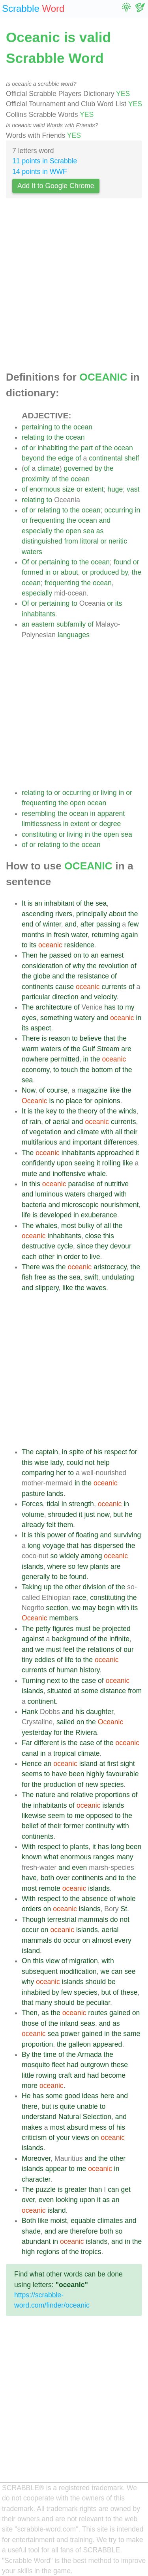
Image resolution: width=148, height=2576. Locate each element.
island (88, 1764)
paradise (81, 1184)
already (33, 1525)
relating (33, 437)
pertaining (37, 427)
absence (95, 1899)
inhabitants (38, 614)
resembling (39, 813)
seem (56, 1816)
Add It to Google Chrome (55, 186)
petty (43, 1629)
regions (48, 2252)
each (29, 1257)
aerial (60, 1122)
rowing (46, 2075)
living (109, 793)
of (25, 448)
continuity (99, 1826)
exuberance (99, 1215)
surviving (127, 1535)
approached (115, 1153)
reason (59, 1038)
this (35, 1184)
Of (25, 562)
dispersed (109, 1546)
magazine (92, 1090)
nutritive (116, 1184)
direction (65, 997)
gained (119, 2013)
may (89, 1608)
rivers (63, 914)
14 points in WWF (39, 172)
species (112, 1784)
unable (87, 2106)
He (26, 2096)
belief (30, 1826)
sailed (65, 1722)
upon (64, 1163)
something (56, 1018)
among (91, 1556)
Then (29, 955)
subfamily (71, 624)
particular (36, 997)
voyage (54, 1546)
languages (74, 635)
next (53, 1681)
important (87, 1142)
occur (30, 1930)
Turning (33, 1681)
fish (27, 1277)
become (113, 2075)
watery (84, 1018)
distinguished (42, 541)
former (74, 1826)
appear (56, 2169)
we (76, 1608)
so (54, 1556)
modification (78, 1971)
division (94, 1587)
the (66, 427)
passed (60, 955)
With (29, 1847)
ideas (90, 2096)
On (26, 1961)
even (79, 1867)
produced (104, 572)
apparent (111, 813)
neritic (118, 541)
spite (76, 1452)
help (102, 1462)
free (40, 1277)
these (128, 1992)
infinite (119, 1639)
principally (91, 914)
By (26, 2054)
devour (120, 1246)
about (69, 572)
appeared (107, 2044)
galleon (79, 2044)
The (28, 1007)
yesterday (37, 1732)
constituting (39, 834)
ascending (37, 914)
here (107, 2096)
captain (47, 1452)
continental (105, 458)
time (49, 2054)
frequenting (47, 520)
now (103, 1514)
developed (55, 1215)
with (107, 1132)
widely (69, 1556)
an (26, 624)
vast (133, 489)
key (51, 1111)
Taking (32, 1587)
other (46, 1257)
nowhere (35, 1059)
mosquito (36, 2065)
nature (45, 1795)
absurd (77, 2127)
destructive (38, 1246)
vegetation (46, 1132)
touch (69, 1070)
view (53, 1961)
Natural (69, 2117)
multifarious (39, 1142)
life (26, 1215)
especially (37, 531)
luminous (49, 1194)
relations (101, 1649)
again (129, 935)
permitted (64, 1059)
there (29, 2106)
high (28, 2252)
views (80, 2137)
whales (46, 1226)
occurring (118, 510)
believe (91, 1038)
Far (27, 1743)
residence (79, 945)
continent (42, 1701)
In (25, 1184)
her (61, 1473)
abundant (36, 2241)
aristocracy (110, 1267)
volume (33, 1514)
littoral (89, 541)
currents (114, 987)
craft (65, 2075)
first (112, 1764)
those (30, 2023)
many (124, 1857)
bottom (102, 1070)
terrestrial (61, 1919)
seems (32, 1774)
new (91, 1784)
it (137, 1153)
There (31, 1038)
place (74, 1101)
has (109, 1007)
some (89, 1691)
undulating (118, 1277)
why (79, 966)
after (87, 924)
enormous (45, 489)
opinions (107, 1101)
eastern (42, 624)
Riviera (86, 1732)
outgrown (95, 2065)
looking (67, 2200)
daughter (99, 1712)
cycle (65, 1246)
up (48, 1587)
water (79, 935)
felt (51, 1525)
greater (76, 2189)
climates (110, 2221)
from (71, 541)
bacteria (34, 1205)
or (33, 448)
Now (28, 1090)
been (76, 1774)
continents (37, 987)
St (123, 1909)
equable (83, 2221)
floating (87, 1535)
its (118, 603)
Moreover (36, 2158)
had (72, 2065)
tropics (91, 2252)
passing (108, 924)
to (57, 427)
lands (55, 1494)
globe (41, 976)
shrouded (62, 1514)
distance (113, 1691)
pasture (33, 1494)
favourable (122, 1774)
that (109, 1038)
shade (31, 2231)
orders (31, 1909)
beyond (33, 458)
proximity (35, 479)
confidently (38, 1163)
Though (33, 1919)
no (60, 1101)
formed (32, 572)
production (59, 1784)
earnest (112, 955)
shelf (131, 458)
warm (30, 1049)
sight (127, 1764)
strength (81, 1504)
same (131, 2034)
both (47, 1878)
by (98, 468)
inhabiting (52, 448)
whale (97, 1174)
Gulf (88, 1049)
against (33, 1639)
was (48, 1267)
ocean (82, 427)
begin (106, 1608)
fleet (58, 2065)
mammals (93, 1919)
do (114, 1919)
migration (83, 1961)
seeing (84, 1163)
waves (96, 1288)
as (100, 531)
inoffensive (69, 1174)
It (24, 903)
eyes (29, 1018)
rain (35, 1122)
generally (36, 1577)
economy (35, 1070)
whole (127, 1899)
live (95, 1257)
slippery (46, 1288)
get (125, 2189)
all (118, 1132)
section (57, 1608)
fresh (61, 935)
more (29, 2086)
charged (99, 1194)
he (43, 955)
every (122, 1940)
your (63, 2137)
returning (105, 935)
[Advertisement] (74, 287)
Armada (89, 2054)
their (130, 1132)
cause (64, 987)
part (87, 448)
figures (62, 1629)
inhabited (36, 1992)
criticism (34, 2137)
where (56, 1566)
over (62, 1878)
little (28, 2075)
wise (41, 1462)
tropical (64, 1753)
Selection (97, 2117)
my (129, 1007)
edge (65, 458)
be (63, 1577)
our (128, 1649)
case (88, 1681)
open (73, 531)
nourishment (120, 1205)
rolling (111, 1163)
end (27, 924)
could (74, 1462)
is (30, 903)
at (76, 1691)
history (90, 1670)
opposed (99, 1816)
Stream (108, 1049)
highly (95, 1774)
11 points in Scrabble (44, 161)
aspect (40, 1028)
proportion (37, 2044)
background (70, 1639)
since (85, 1246)
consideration (42, 966)
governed (78, 468)
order (72, 1257)
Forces (32, 1504)
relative (82, 1795)
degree (110, 824)
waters (32, 552)
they (101, 1246)
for (88, 1101)
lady (56, 1462)
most (68, 1226)
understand (39, 2117)
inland (69, 2023)
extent (93, 489)
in (138, 510)
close (93, 1236)
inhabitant (59, 903)
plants (99, 1566)
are (126, 1049)
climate (48, 468)
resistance (93, 976)
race (79, 1597)
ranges (103, 1857)
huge (115, 489)
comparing (38, 1473)
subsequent (40, 1971)
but (118, 1514)
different (46, 1743)
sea (88, 531)
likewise (34, 1816)
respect (115, 1452)
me (79, 1816)
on (77, 955)
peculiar (98, 2002)
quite (67, 2106)
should (95, 1982)
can (116, 1971)
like (114, 1090)
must (82, 1629)
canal (30, 1753)
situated (59, 1691)
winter (52, 924)
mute (29, 1174)
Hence (32, 1764)
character (36, 2179)
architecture (54, 1007)
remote (49, 1888)
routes (97, 2013)
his (98, 1452)
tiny (27, 1660)
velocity (105, 997)
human (67, 1670)
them (65, 1525)
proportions (112, 1795)
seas (88, 2023)
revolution (114, 966)
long (34, 1546)
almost (102, 1940)
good (72, 2096)
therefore (83, 2231)
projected (116, 1629)
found (122, 562)
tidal (53, 1504)
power (56, 1535)
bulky (86, 1226)
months (33, 935)
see (129, 1971)
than (95, 2189)
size (68, 489)
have (59, 1774)
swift (91, 1277)
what (51, 1857)
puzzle (46, 2189)
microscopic (80, 1205)
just (89, 1514)
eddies (44, 1660)
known (32, 1857)
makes (32, 2127)
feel (68, 1649)
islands (32, 1566)
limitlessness (41, 824)
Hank (30, 1712)
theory (87, 1111)
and (105, 520)
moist (58, 2221)
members (63, 1618)
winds (128, 1111)
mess (98, 2127)
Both (29, 2221)
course (57, 1090)
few (133, 924)
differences (120, 1142)
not (89, 1462)
